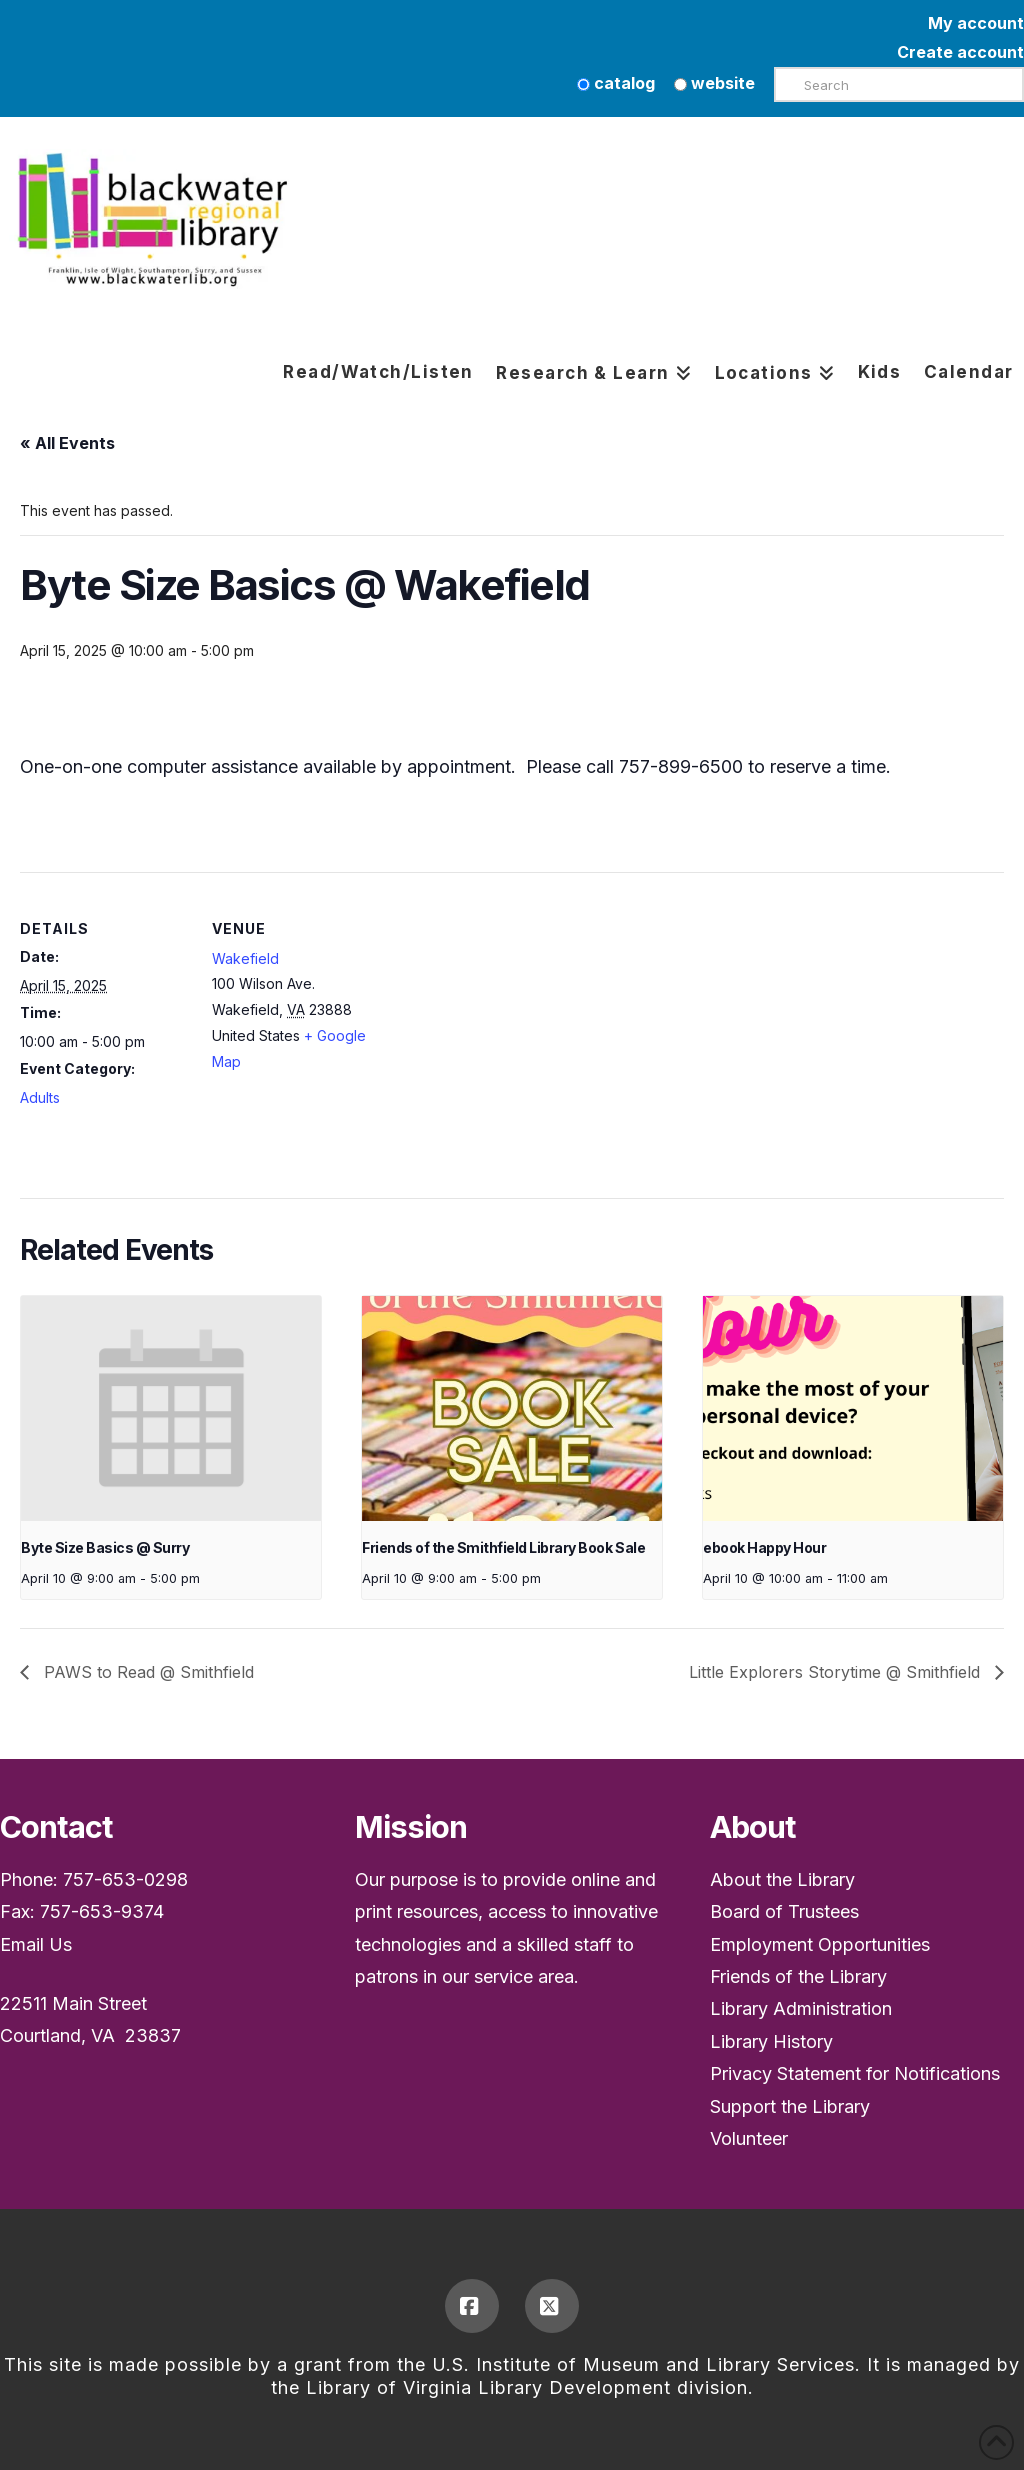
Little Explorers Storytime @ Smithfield (837, 1672)
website (714, 83)
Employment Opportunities (820, 1944)
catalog (616, 83)
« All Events (67, 443)
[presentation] (171, 1408)
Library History (771, 2041)
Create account (960, 52)
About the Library (782, 1879)
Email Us (36, 1944)
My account (976, 23)
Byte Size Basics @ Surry (105, 1547)
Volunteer (749, 2138)
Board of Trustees (784, 1911)
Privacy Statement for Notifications (855, 2073)
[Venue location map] (509, 1010)
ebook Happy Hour (764, 1547)
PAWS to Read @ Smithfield (146, 1672)
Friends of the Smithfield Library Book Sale (503, 1547)
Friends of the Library (798, 1976)
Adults (40, 1097)
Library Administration (801, 2008)
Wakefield (245, 958)
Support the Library (790, 2106)
